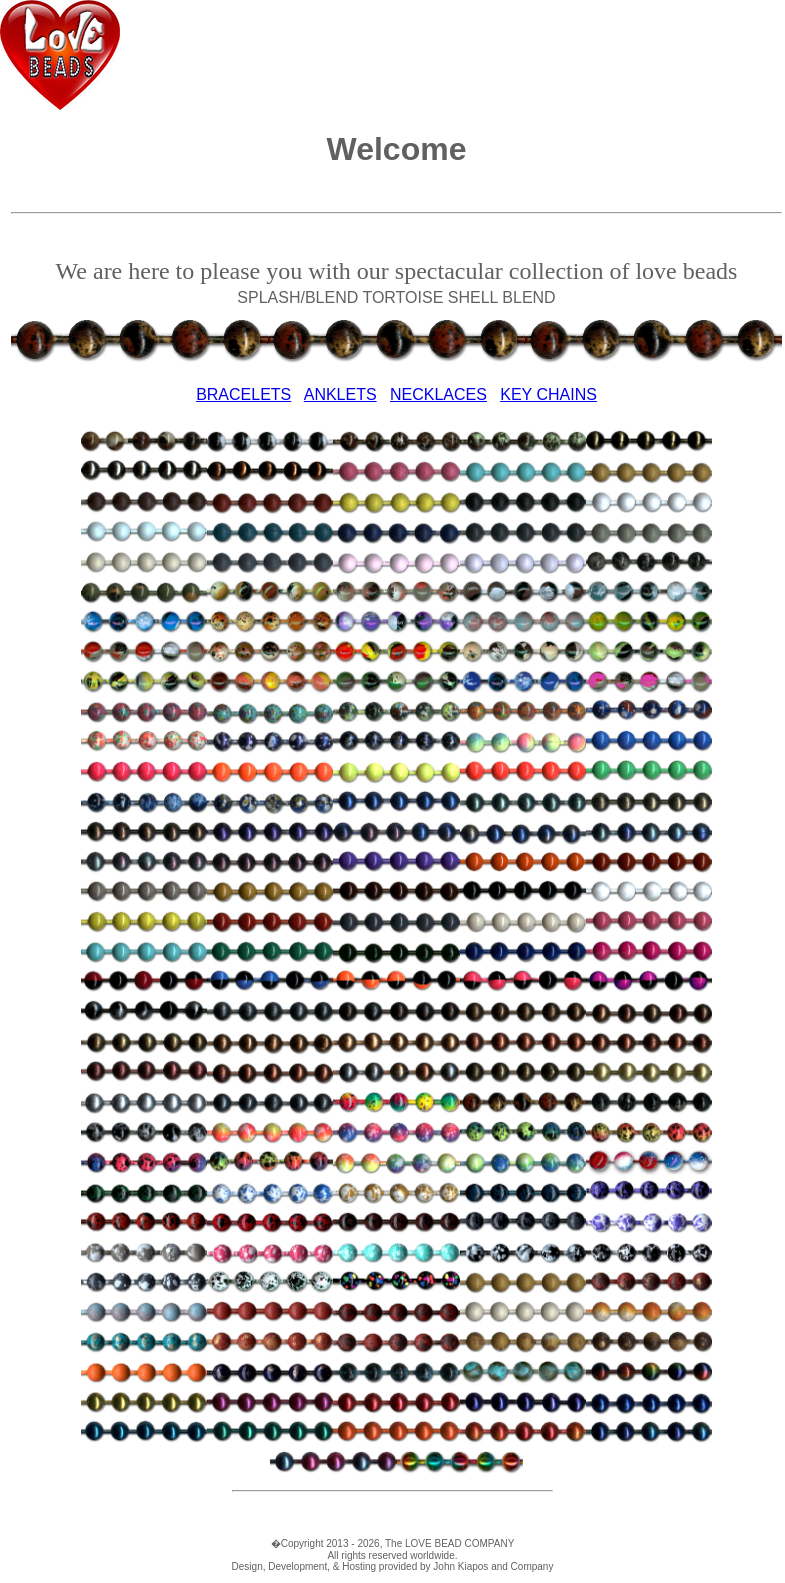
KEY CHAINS (548, 394)
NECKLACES (438, 394)
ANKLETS (340, 394)
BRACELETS (243, 394)
